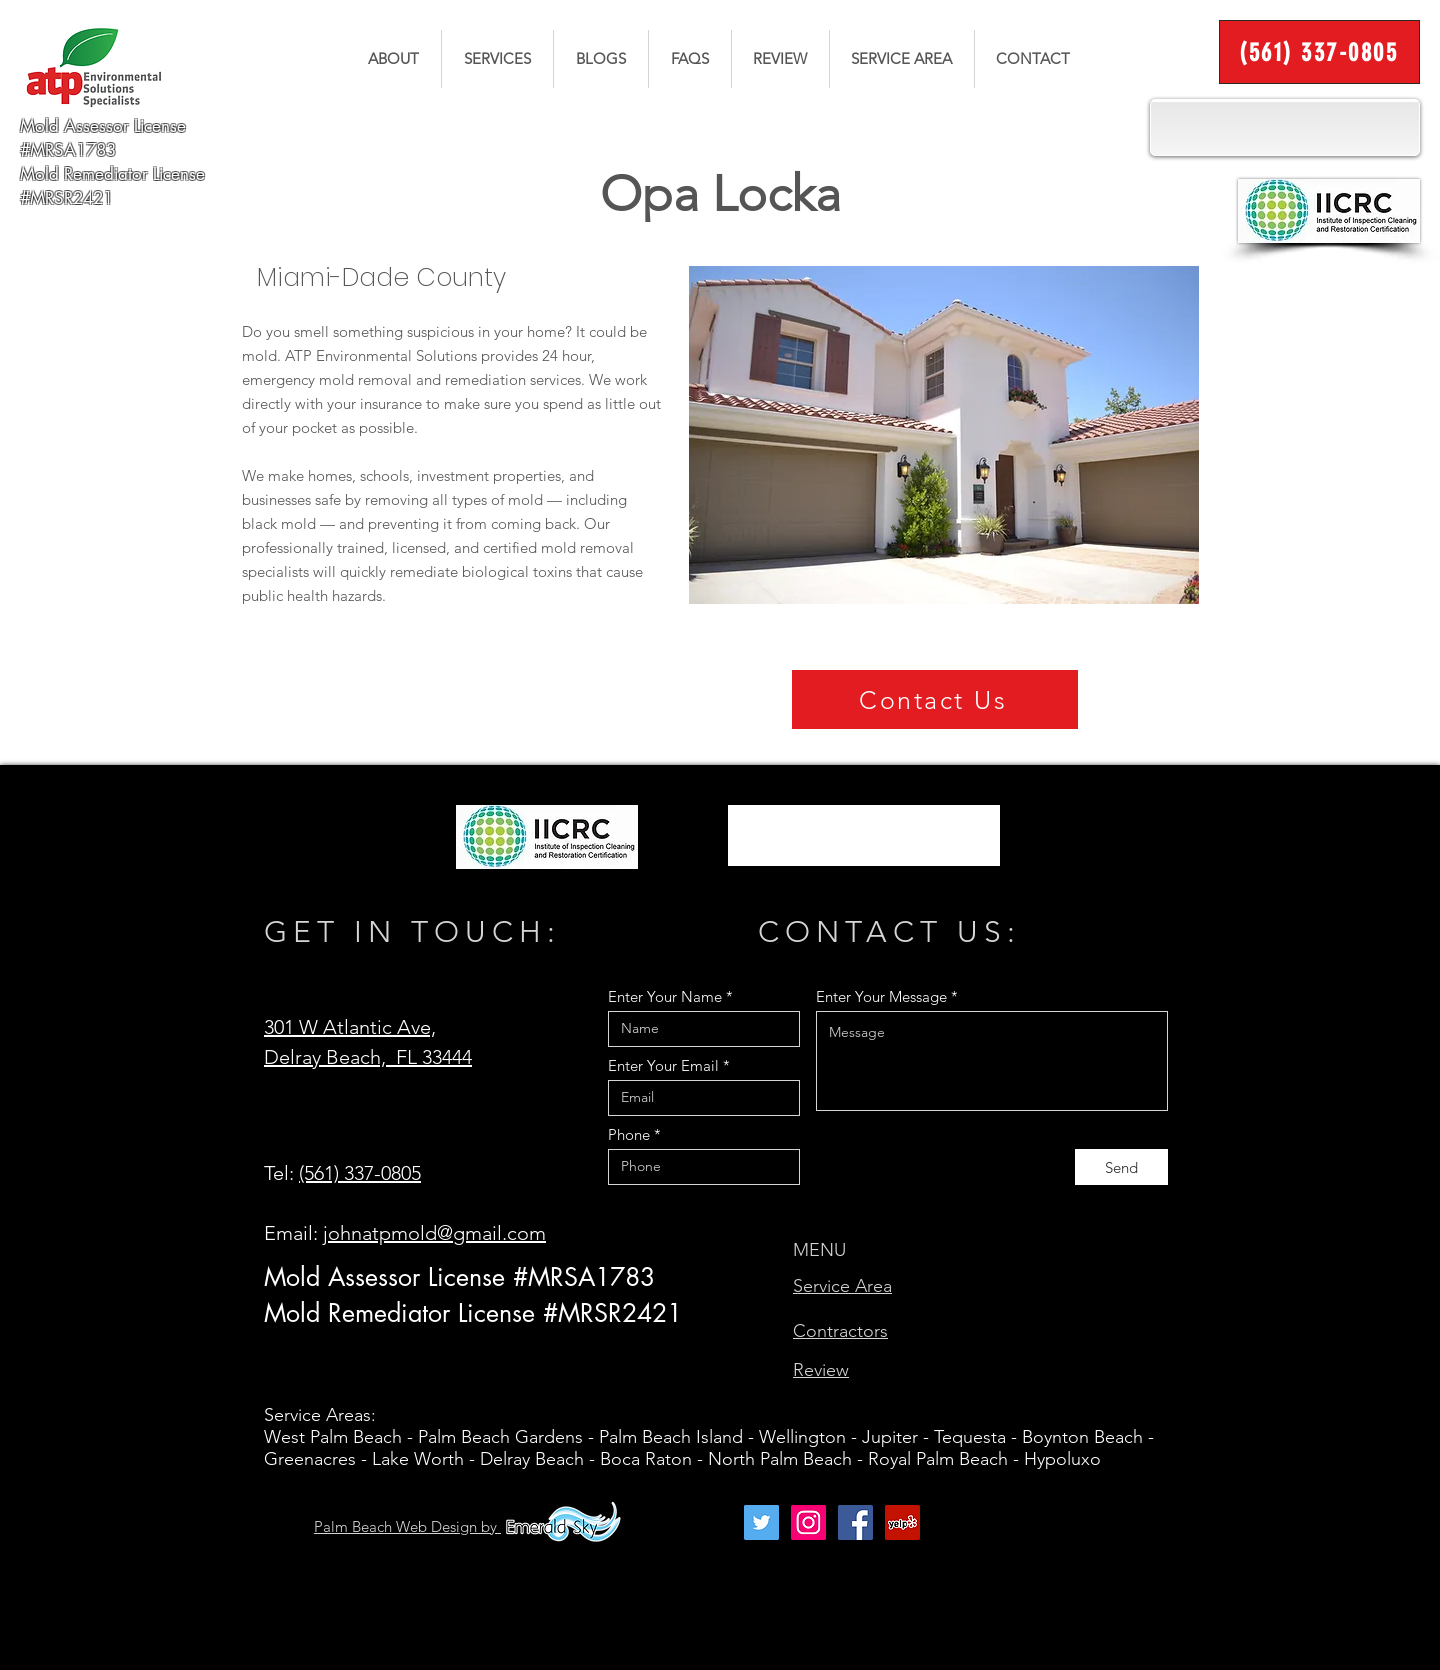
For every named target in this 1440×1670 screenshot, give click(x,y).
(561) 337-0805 (360, 1173)
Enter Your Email (663, 1065)
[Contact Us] (935, 699)
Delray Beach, (330, 1057)
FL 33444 (434, 1057)
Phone (629, 1134)
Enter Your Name (665, 996)
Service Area (842, 1286)
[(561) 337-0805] (1319, 52)
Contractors (840, 1331)
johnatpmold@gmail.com (434, 1233)
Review (821, 1370)
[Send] (1121, 1167)
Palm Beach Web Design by (407, 1526)
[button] (497, 59)
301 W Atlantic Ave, (350, 1027)
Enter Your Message (881, 996)
